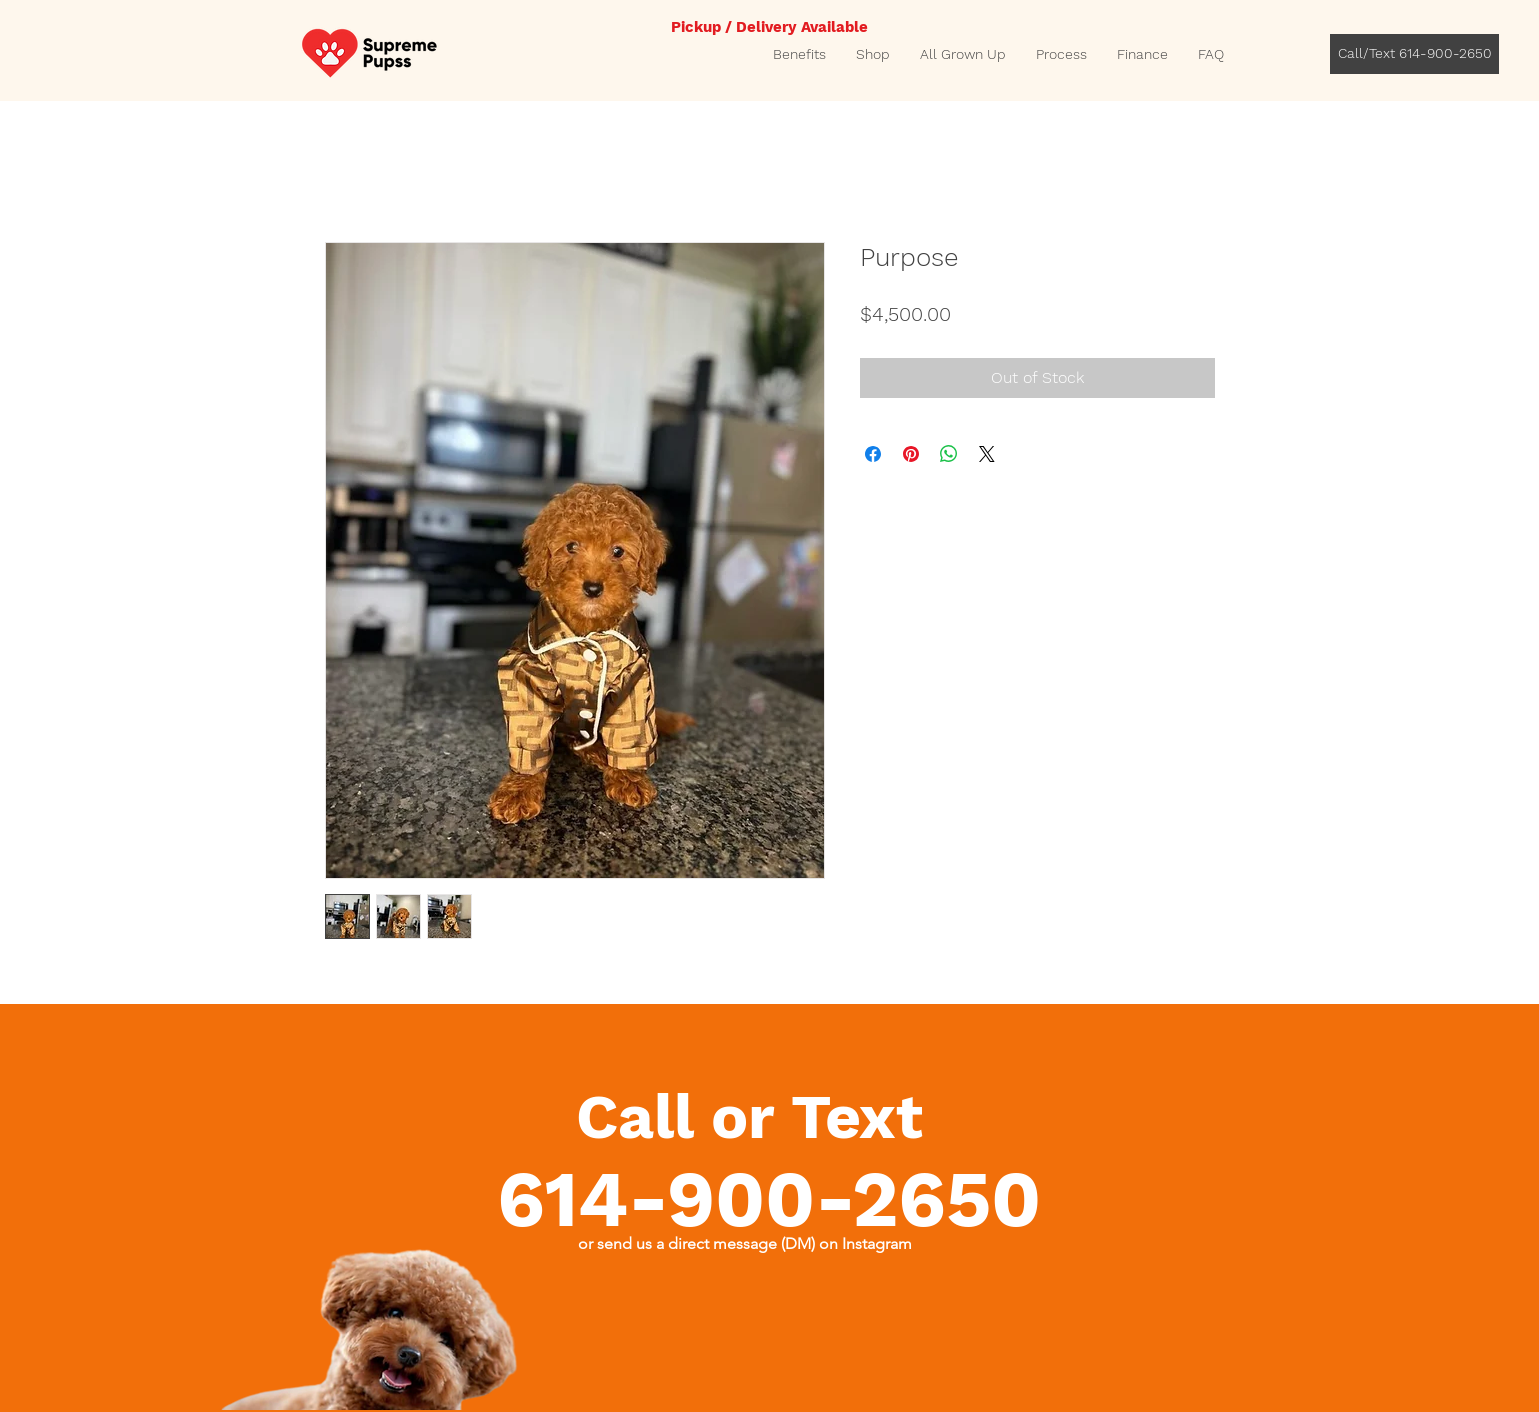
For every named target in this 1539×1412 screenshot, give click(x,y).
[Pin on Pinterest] (911, 454)
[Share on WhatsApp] (949, 454)
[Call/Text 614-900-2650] (1414, 54)
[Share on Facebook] (873, 454)
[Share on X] (987, 454)
